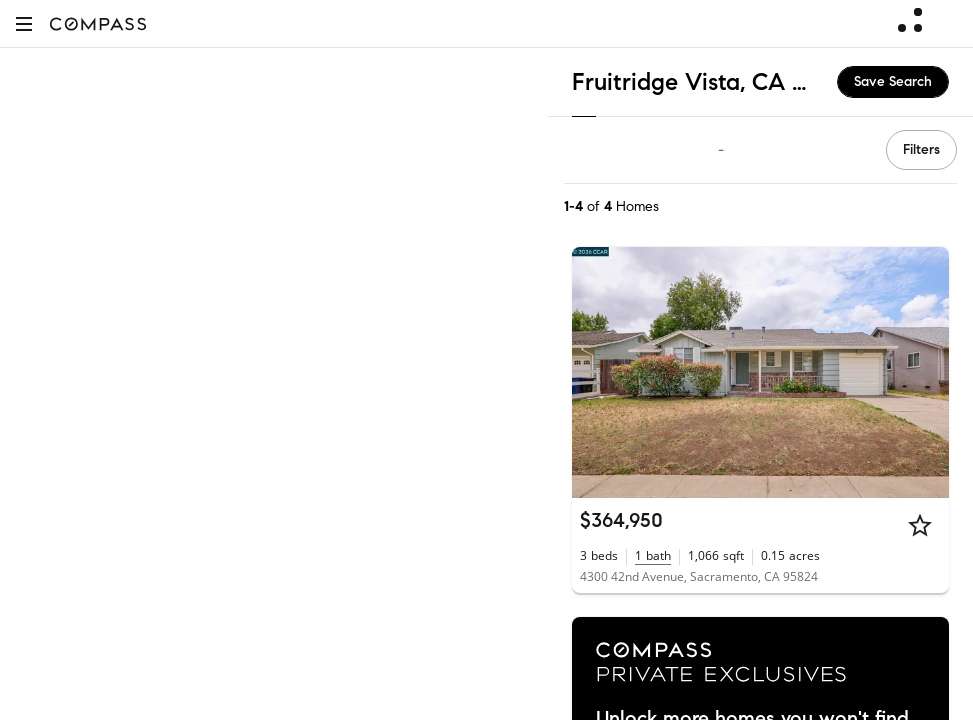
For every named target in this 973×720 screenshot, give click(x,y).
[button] (24, 23)
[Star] (920, 525)
